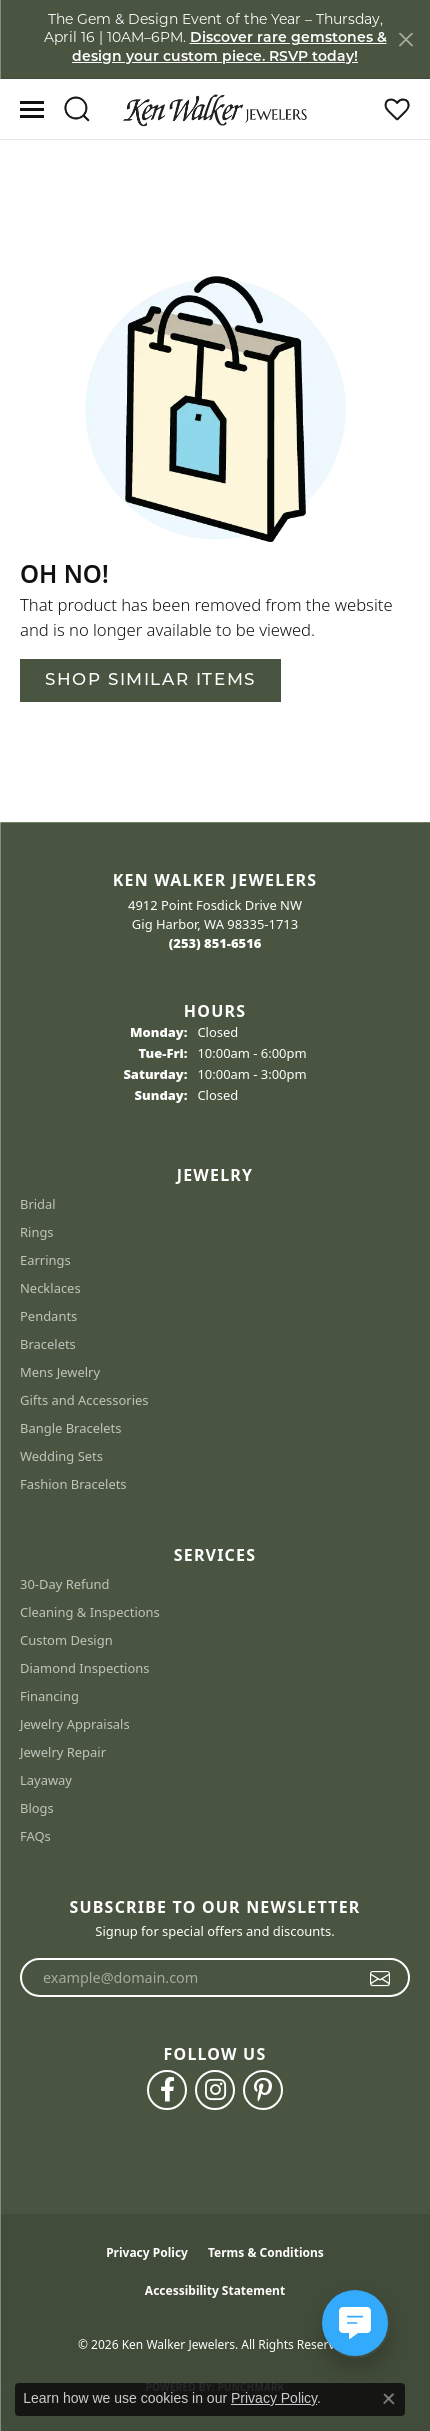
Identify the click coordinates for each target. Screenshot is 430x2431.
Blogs (37, 1808)
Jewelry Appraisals (75, 1724)
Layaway (46, 1780)
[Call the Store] (215, 943)
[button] (76, 109)
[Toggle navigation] (32, 109)
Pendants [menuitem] (48, 1316)
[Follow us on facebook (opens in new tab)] (167, 2090)
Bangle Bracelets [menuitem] (71, 1428)
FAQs (35, 1836)
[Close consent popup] (389, 2399)
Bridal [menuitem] (38, 1204)
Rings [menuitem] (37, 1232)
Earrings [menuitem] (45, 1260)
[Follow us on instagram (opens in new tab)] (215, 2090)
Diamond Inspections (85, 1668)
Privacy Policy (147, 2252)
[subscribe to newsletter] (380, 1978)
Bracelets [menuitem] (48, 1344)
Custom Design (66, 1640)
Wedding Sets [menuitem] (61, 1456)
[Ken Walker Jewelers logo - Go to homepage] (215, 109)
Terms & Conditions (266, 2252)
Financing (49, 1696)
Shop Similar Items (150, 680)
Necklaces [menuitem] (50, 1288)
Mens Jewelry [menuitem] (60, 1372)
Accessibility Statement (215, 2290)
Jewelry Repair (63, 1752)
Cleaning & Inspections (90, 1612)
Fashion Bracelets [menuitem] (73, 1484)
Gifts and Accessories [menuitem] (84, 1400)
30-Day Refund (64, 1584)
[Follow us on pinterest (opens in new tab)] (263, 2090)
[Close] (405, 39)
